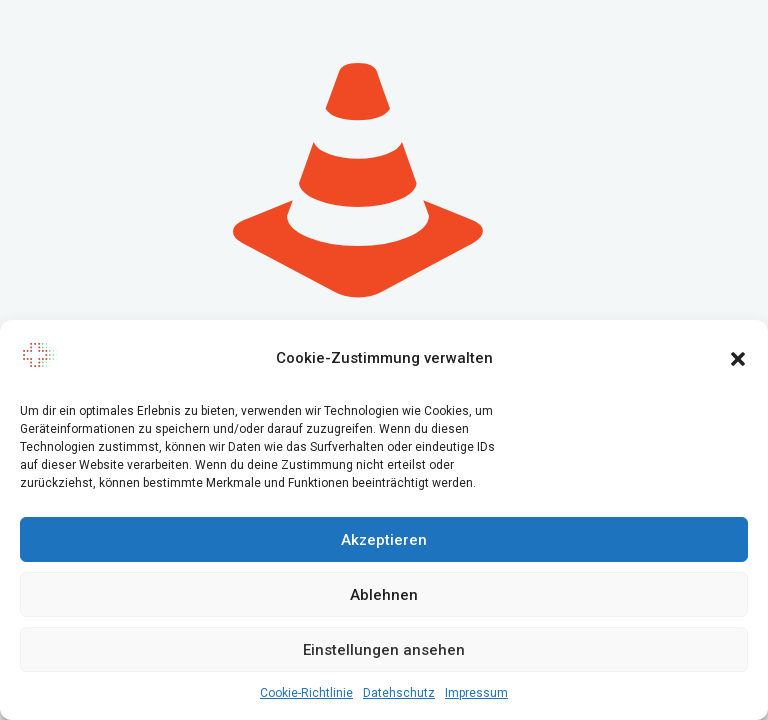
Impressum (476, 693)
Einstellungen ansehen (384, 650)
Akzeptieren (384, 540)
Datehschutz (399, 693)
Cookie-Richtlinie (306, 693)
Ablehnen (384, 595)
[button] (738, 359)
